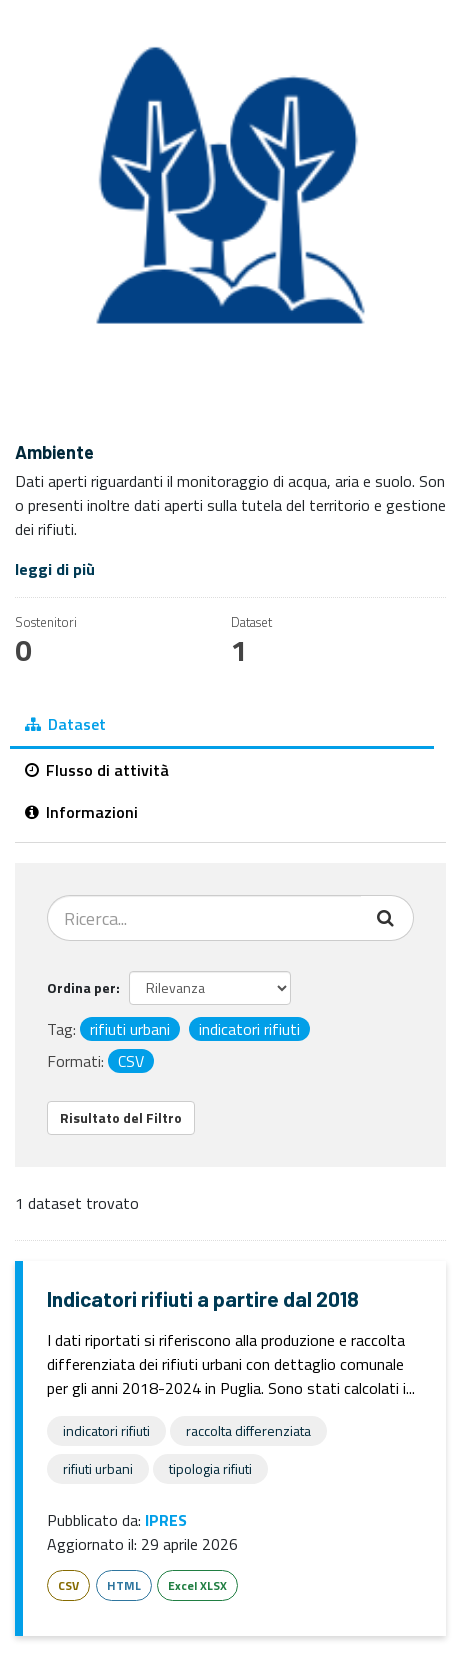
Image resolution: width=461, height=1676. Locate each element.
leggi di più (55, 569)
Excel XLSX (197, 1585)
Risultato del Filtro (121, 1117)
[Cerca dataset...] (204, 918)
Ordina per (81, 987)
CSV (68, 1585)
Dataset (65, 724)
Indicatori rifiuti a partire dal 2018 (203, 1298)
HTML (124, 1585)
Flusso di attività (97, 770)
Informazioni (81, 812)
